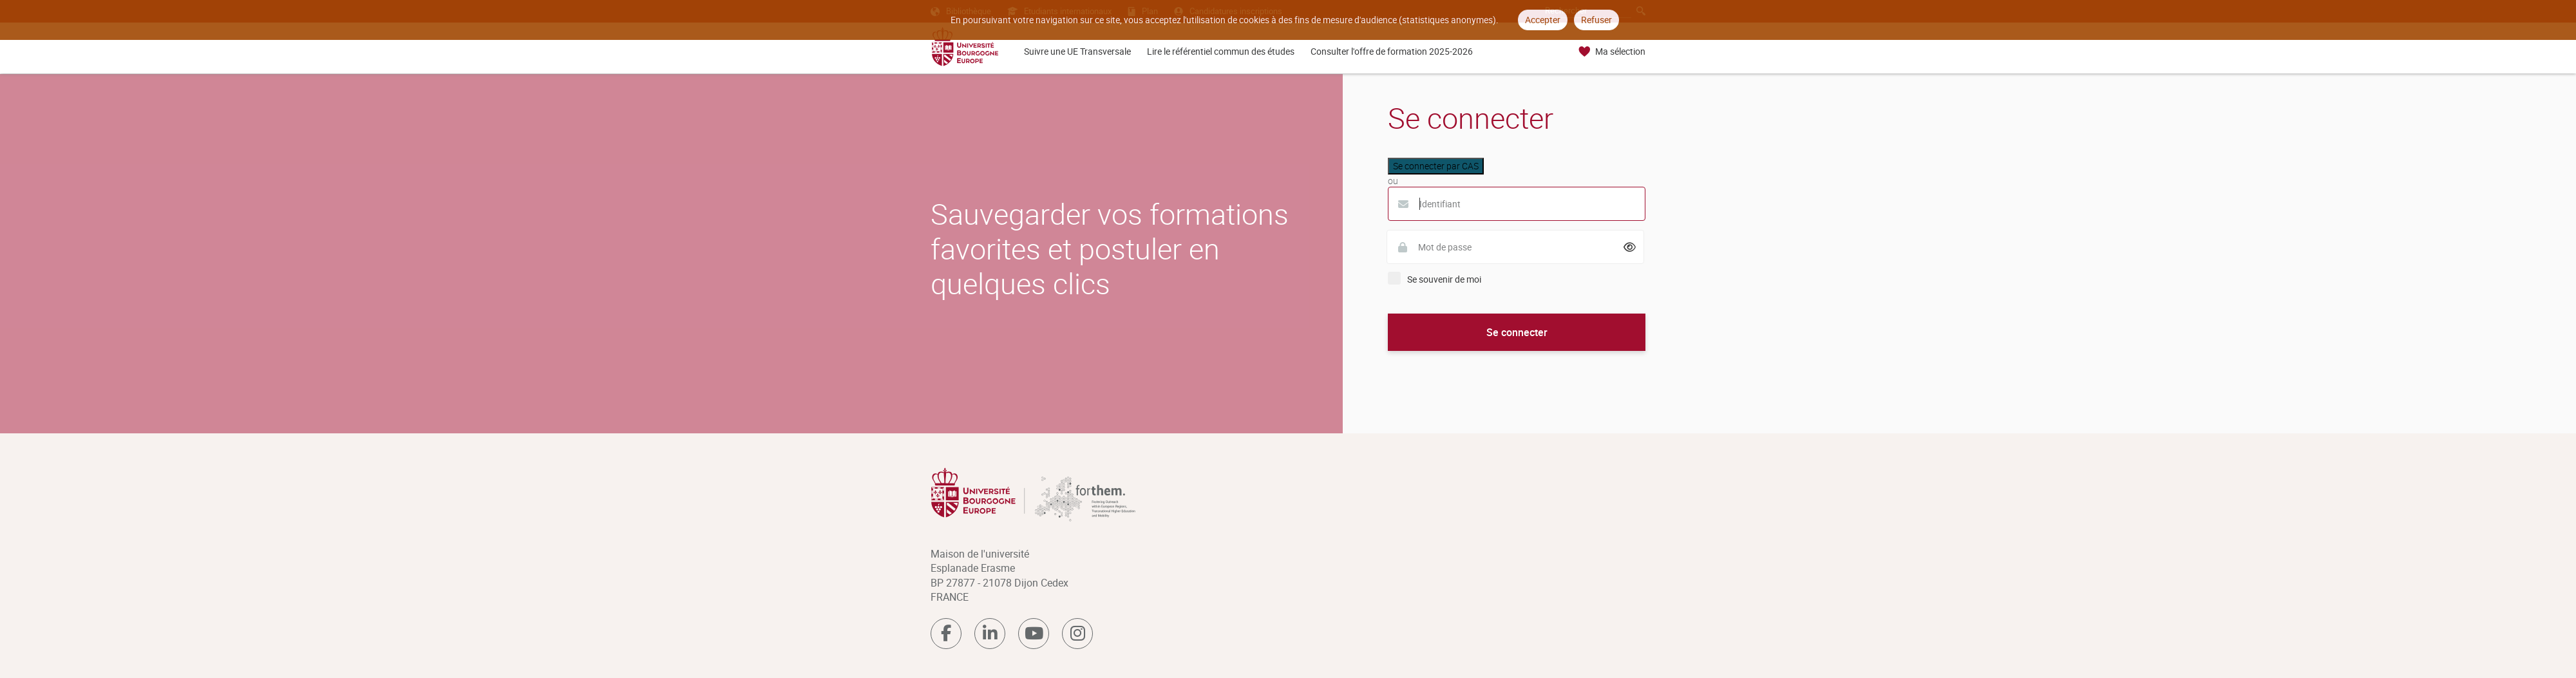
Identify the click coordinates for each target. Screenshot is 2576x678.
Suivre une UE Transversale (1077, 51)
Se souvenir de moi (1444, 279)
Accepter (1542, 20)
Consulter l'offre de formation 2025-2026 (1392, 51)
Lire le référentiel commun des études (1220, 51)
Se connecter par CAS (1436, 166)
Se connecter (1517, 332)
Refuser (1596, 20)
